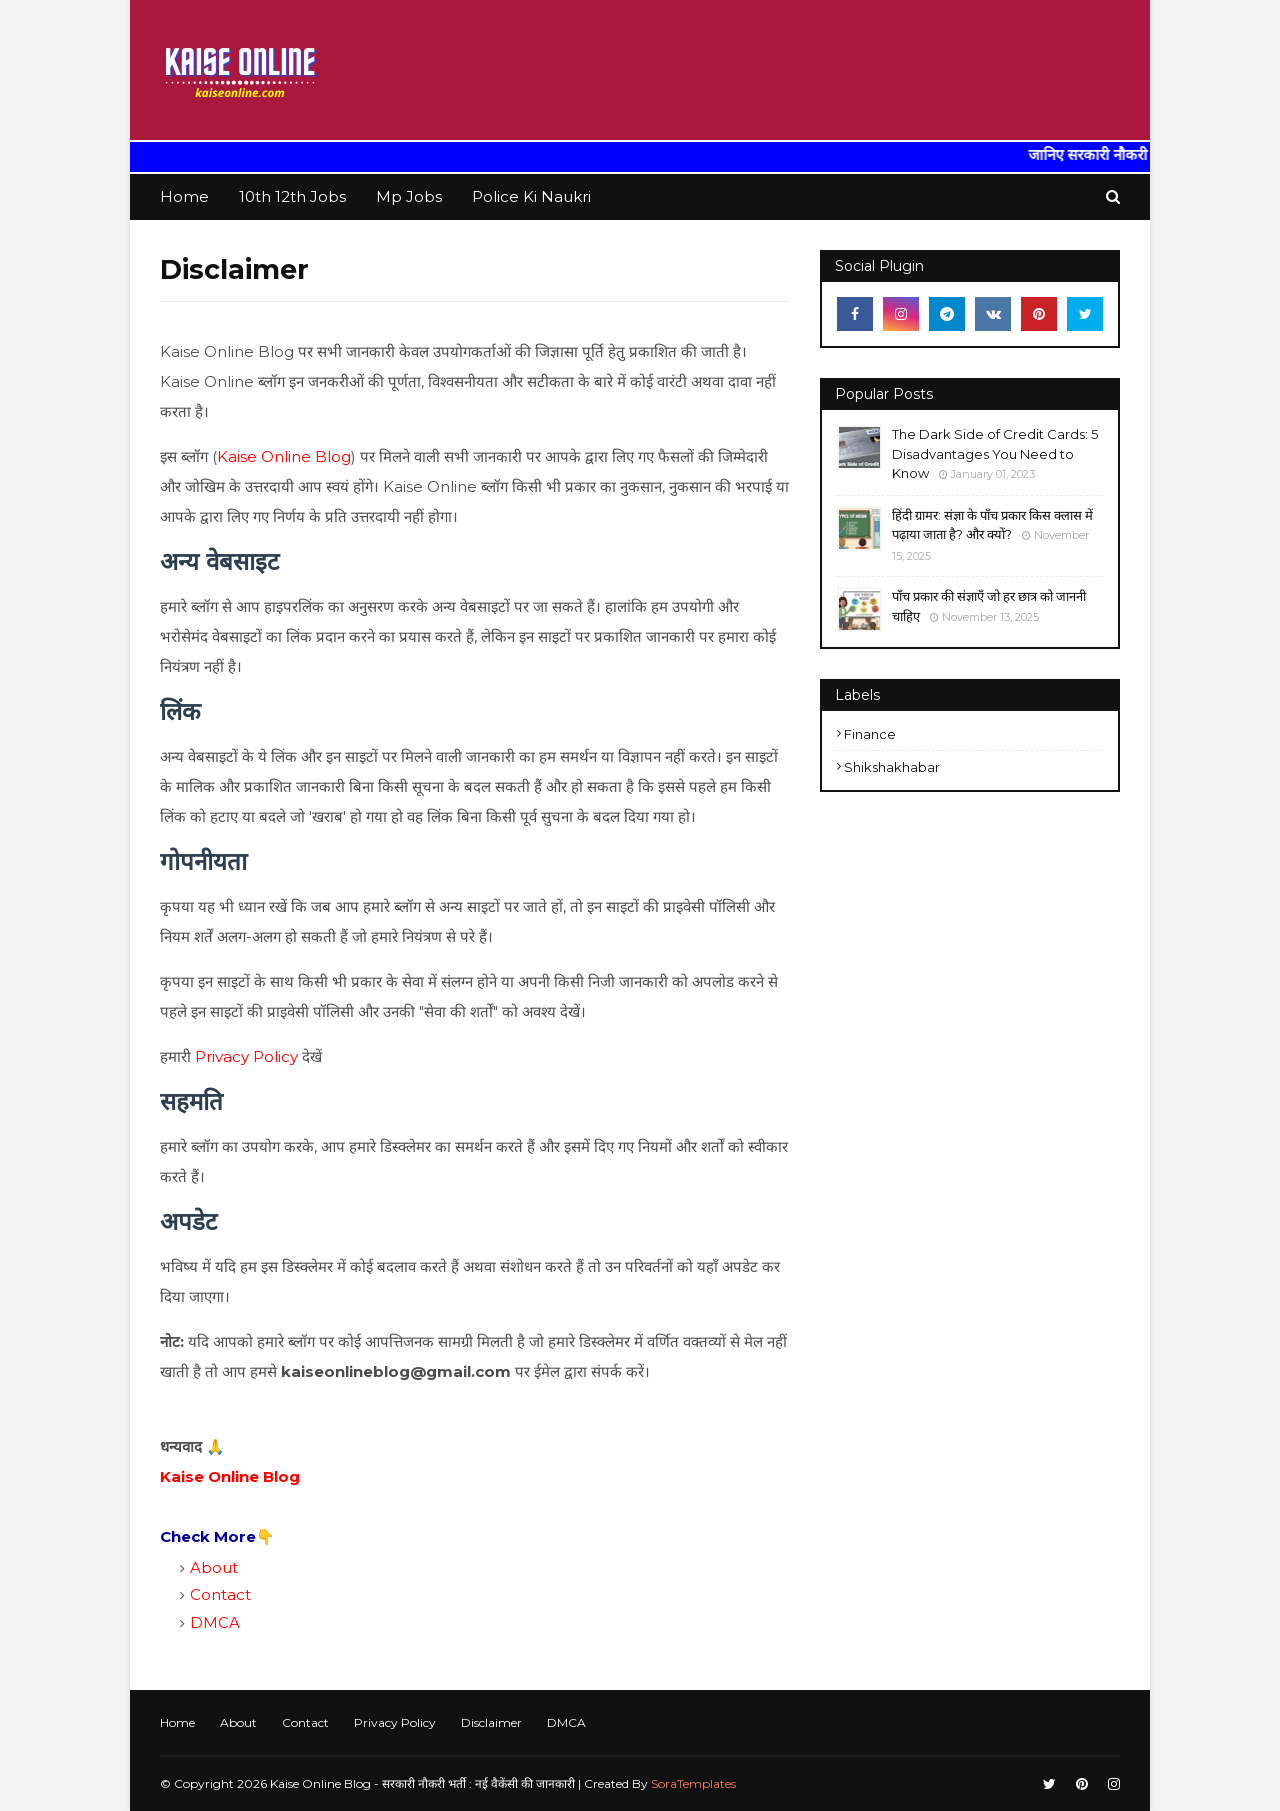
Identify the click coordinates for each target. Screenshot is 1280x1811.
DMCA (215, 1622)
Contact (220, 1594)
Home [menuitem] (184, 196)
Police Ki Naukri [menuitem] (531, 196)
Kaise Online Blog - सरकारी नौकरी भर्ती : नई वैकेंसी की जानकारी (422, 1783)
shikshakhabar (892, 767)
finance (870, 734)
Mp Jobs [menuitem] (409, 196)
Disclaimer (491, 1722)
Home (177, 1722)
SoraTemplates (693, 1783)
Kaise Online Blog (284, 456)
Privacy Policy (246, 1056)
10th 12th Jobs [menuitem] (292, 196)
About (214, 1567)
